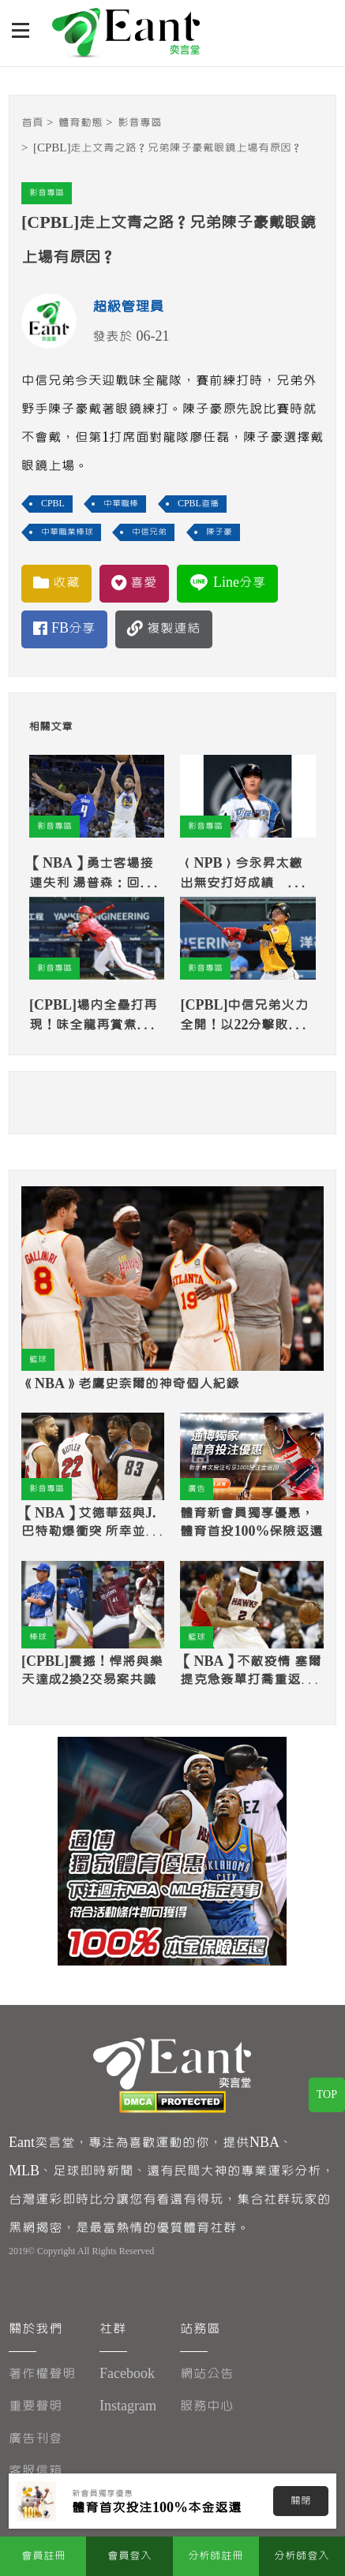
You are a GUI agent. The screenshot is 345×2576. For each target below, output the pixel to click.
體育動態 (80, 123)
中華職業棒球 (67, 532)
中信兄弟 (149, 532)
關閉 (301, 2501)
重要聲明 (35, 2406)
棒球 (38, 1637)
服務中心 (207, 2406)
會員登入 (129, 2556)
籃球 (38, 1359)
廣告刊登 (35, 2438)
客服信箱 (35, 2470)
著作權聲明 (42, 2373)
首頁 (32, 123)
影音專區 (140, 123)
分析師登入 (301, 2556)
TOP (327, 2094)
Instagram (127, 2406)
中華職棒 (120, 503)
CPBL (53, 503)
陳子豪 (219, 532)
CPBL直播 (198, 503)
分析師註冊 (215, 2556)
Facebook (127, 2373)
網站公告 (207, 2373)
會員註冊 (43, 2556)
